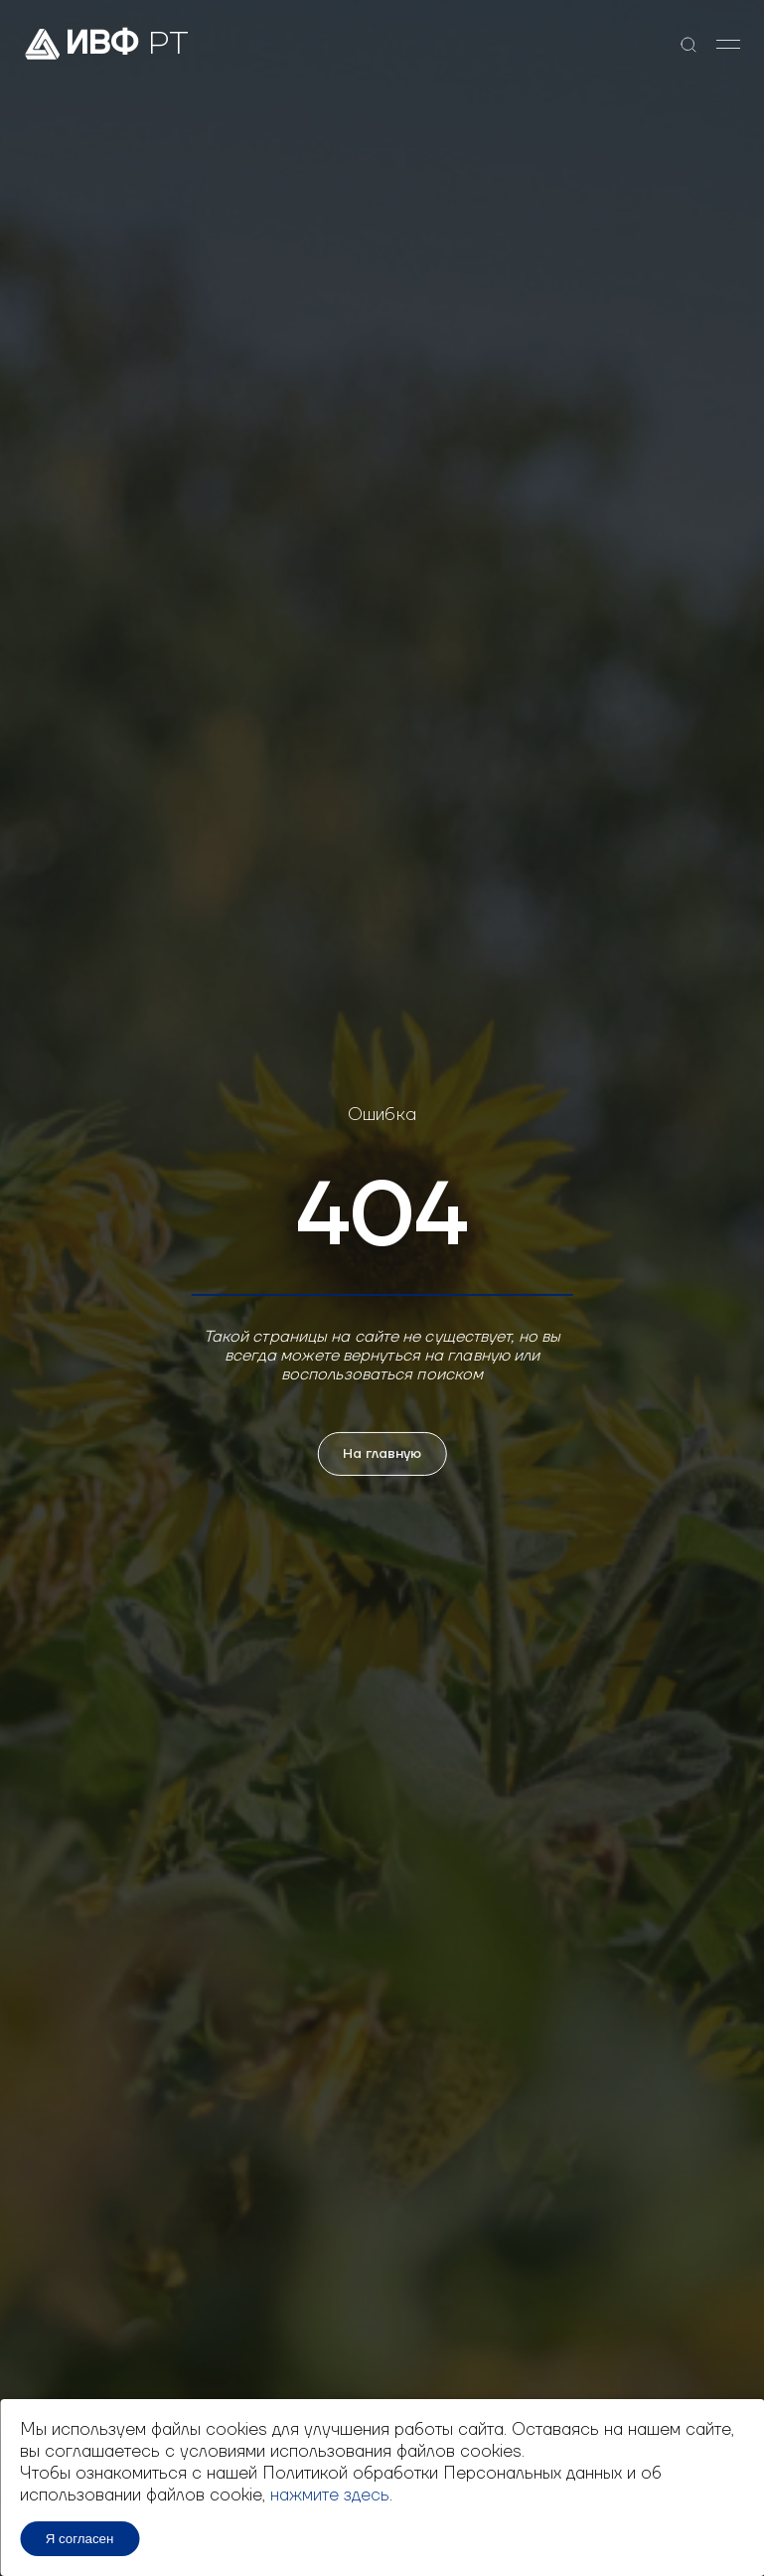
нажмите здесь (329, 2495)
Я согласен (80, 2538)
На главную (382, 1454)
